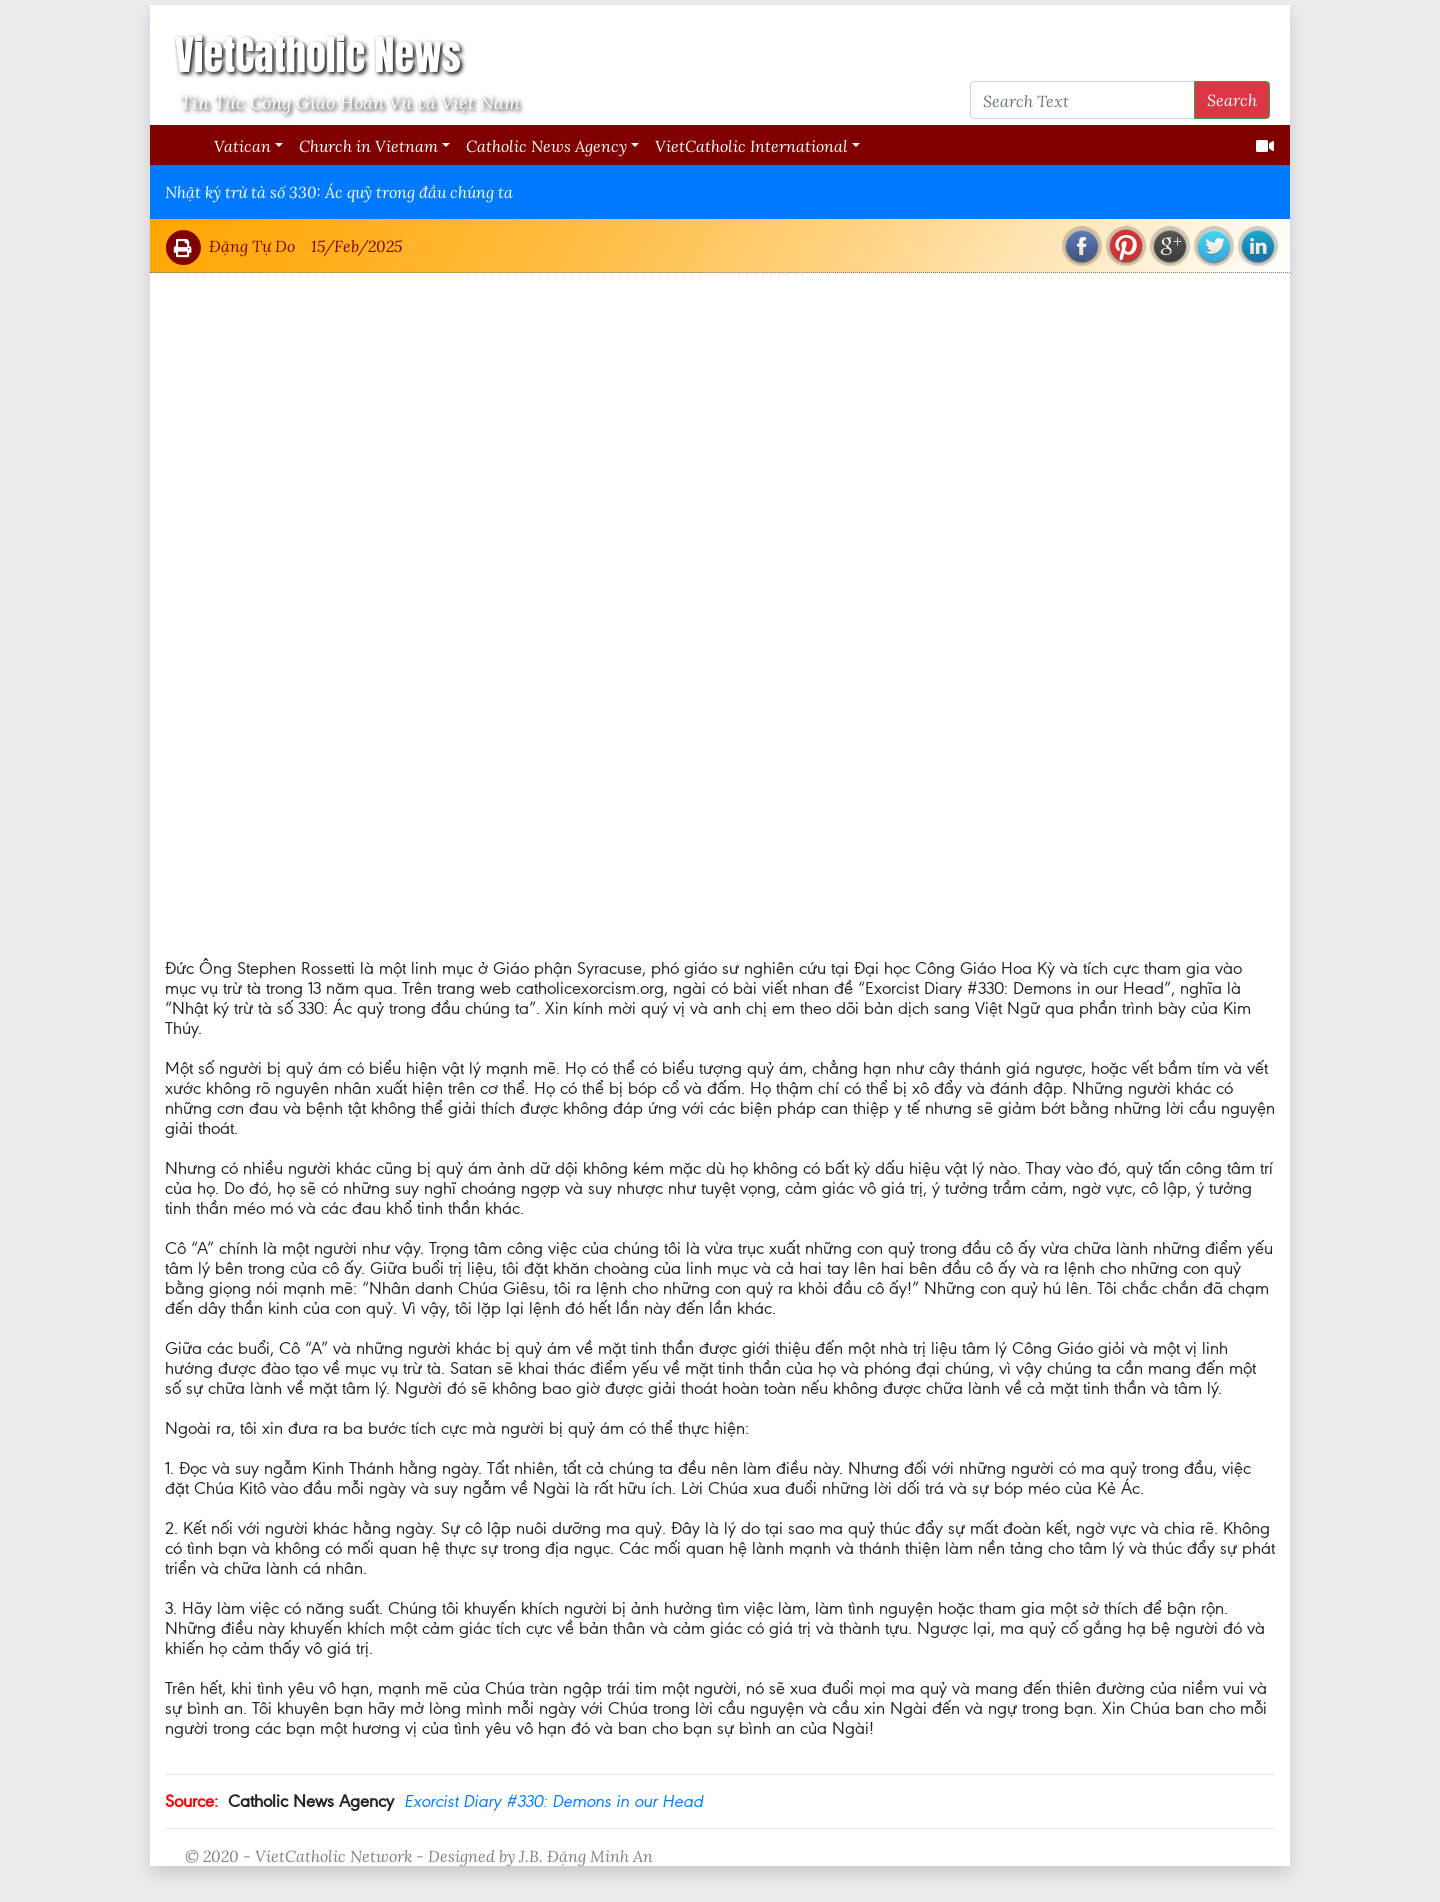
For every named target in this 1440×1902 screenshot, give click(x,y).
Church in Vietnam (368, 145)
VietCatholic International (751, 145)
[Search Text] (1082, 100)
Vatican (242, 145)
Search (1232, 99)
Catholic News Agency (546, 145)
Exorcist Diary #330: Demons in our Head (553, 1801)
